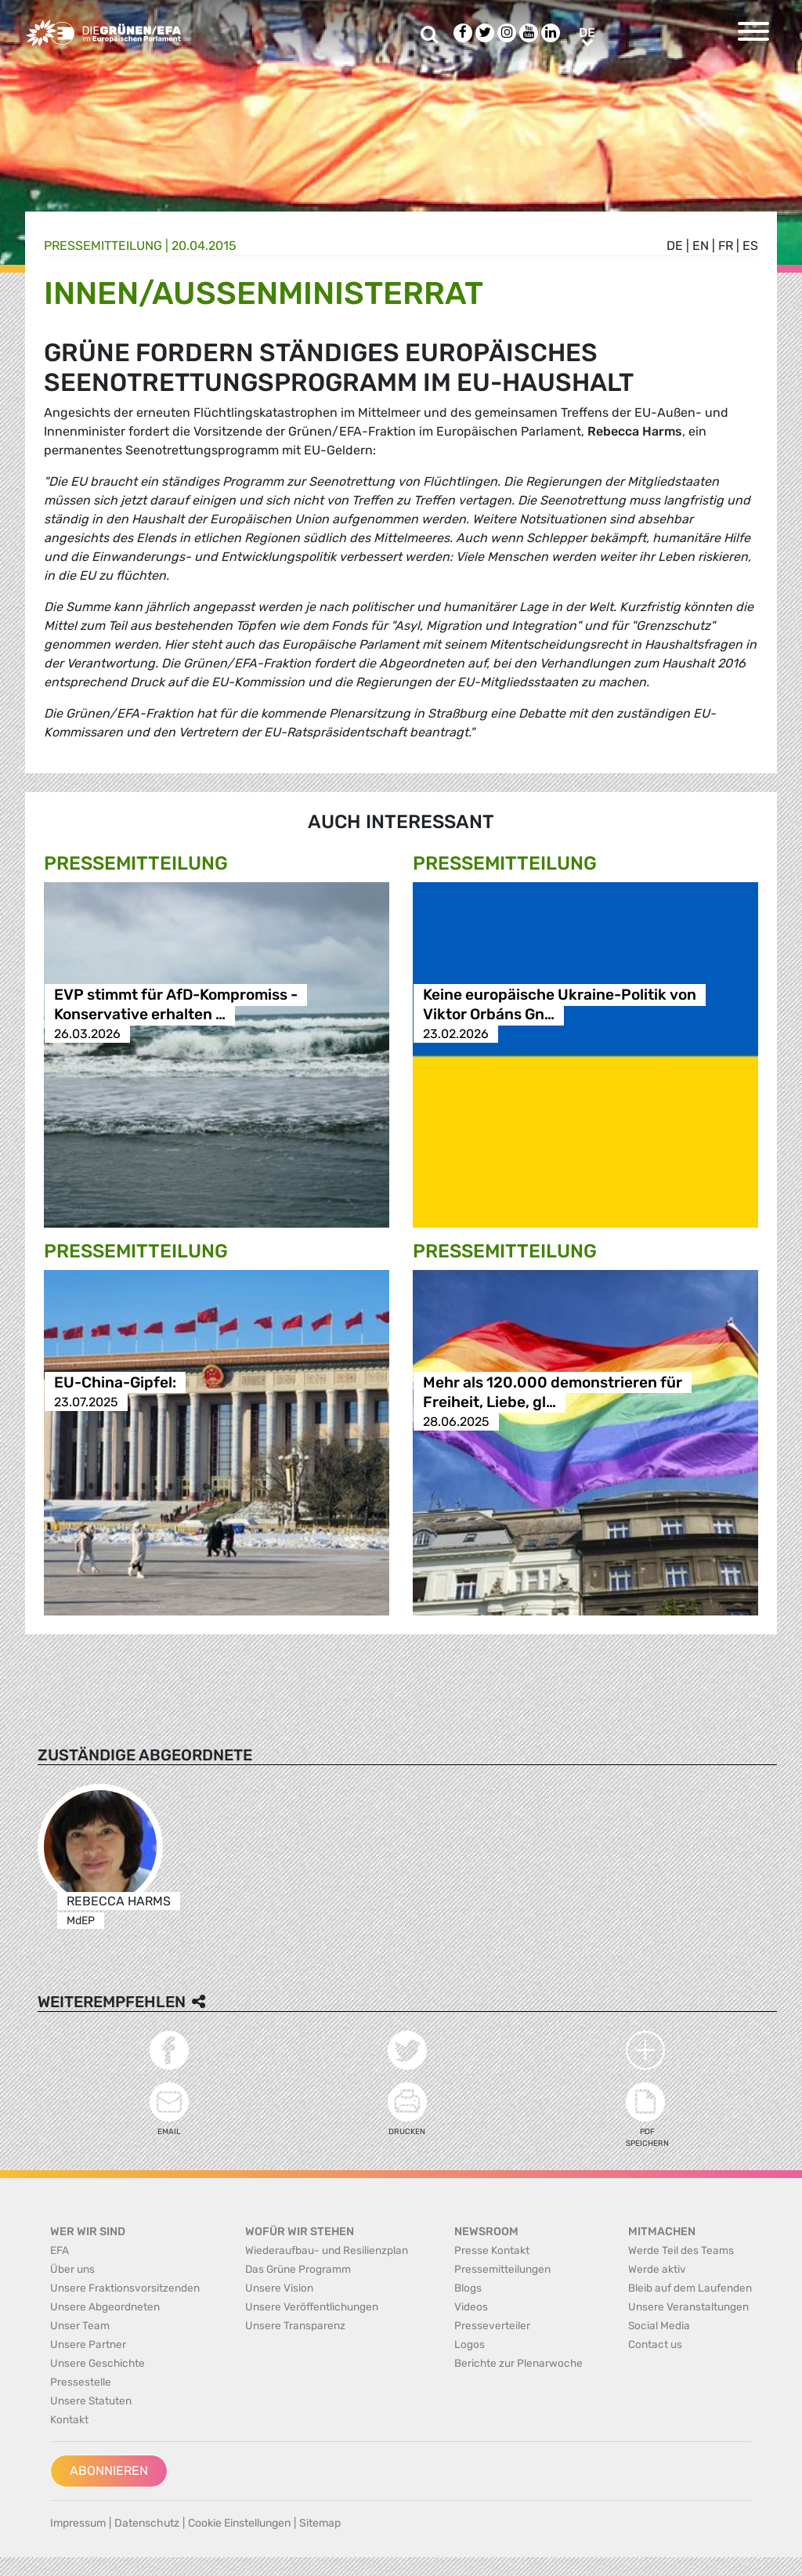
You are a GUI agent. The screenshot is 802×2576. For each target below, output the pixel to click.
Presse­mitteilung (103, 245)
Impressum (78, 2523)
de (675, 245)
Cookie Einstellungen (239, 2523)
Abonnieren (109, 2470)
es (750, 245)
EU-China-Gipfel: (115, 1382)
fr (725, 245)
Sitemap (320, 2523)
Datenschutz (146, 2523)
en (700, 245)
